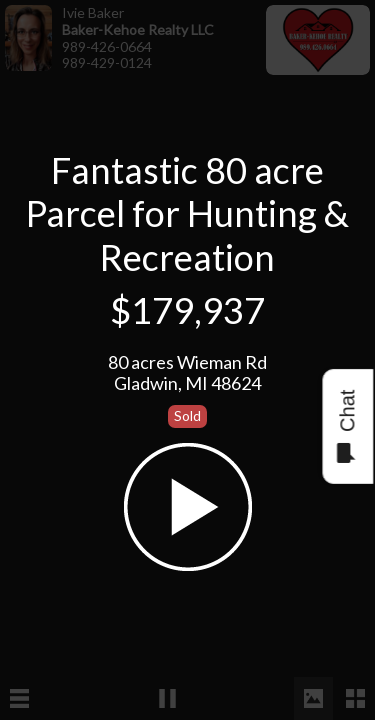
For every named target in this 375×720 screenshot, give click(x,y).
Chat (346, 426)
